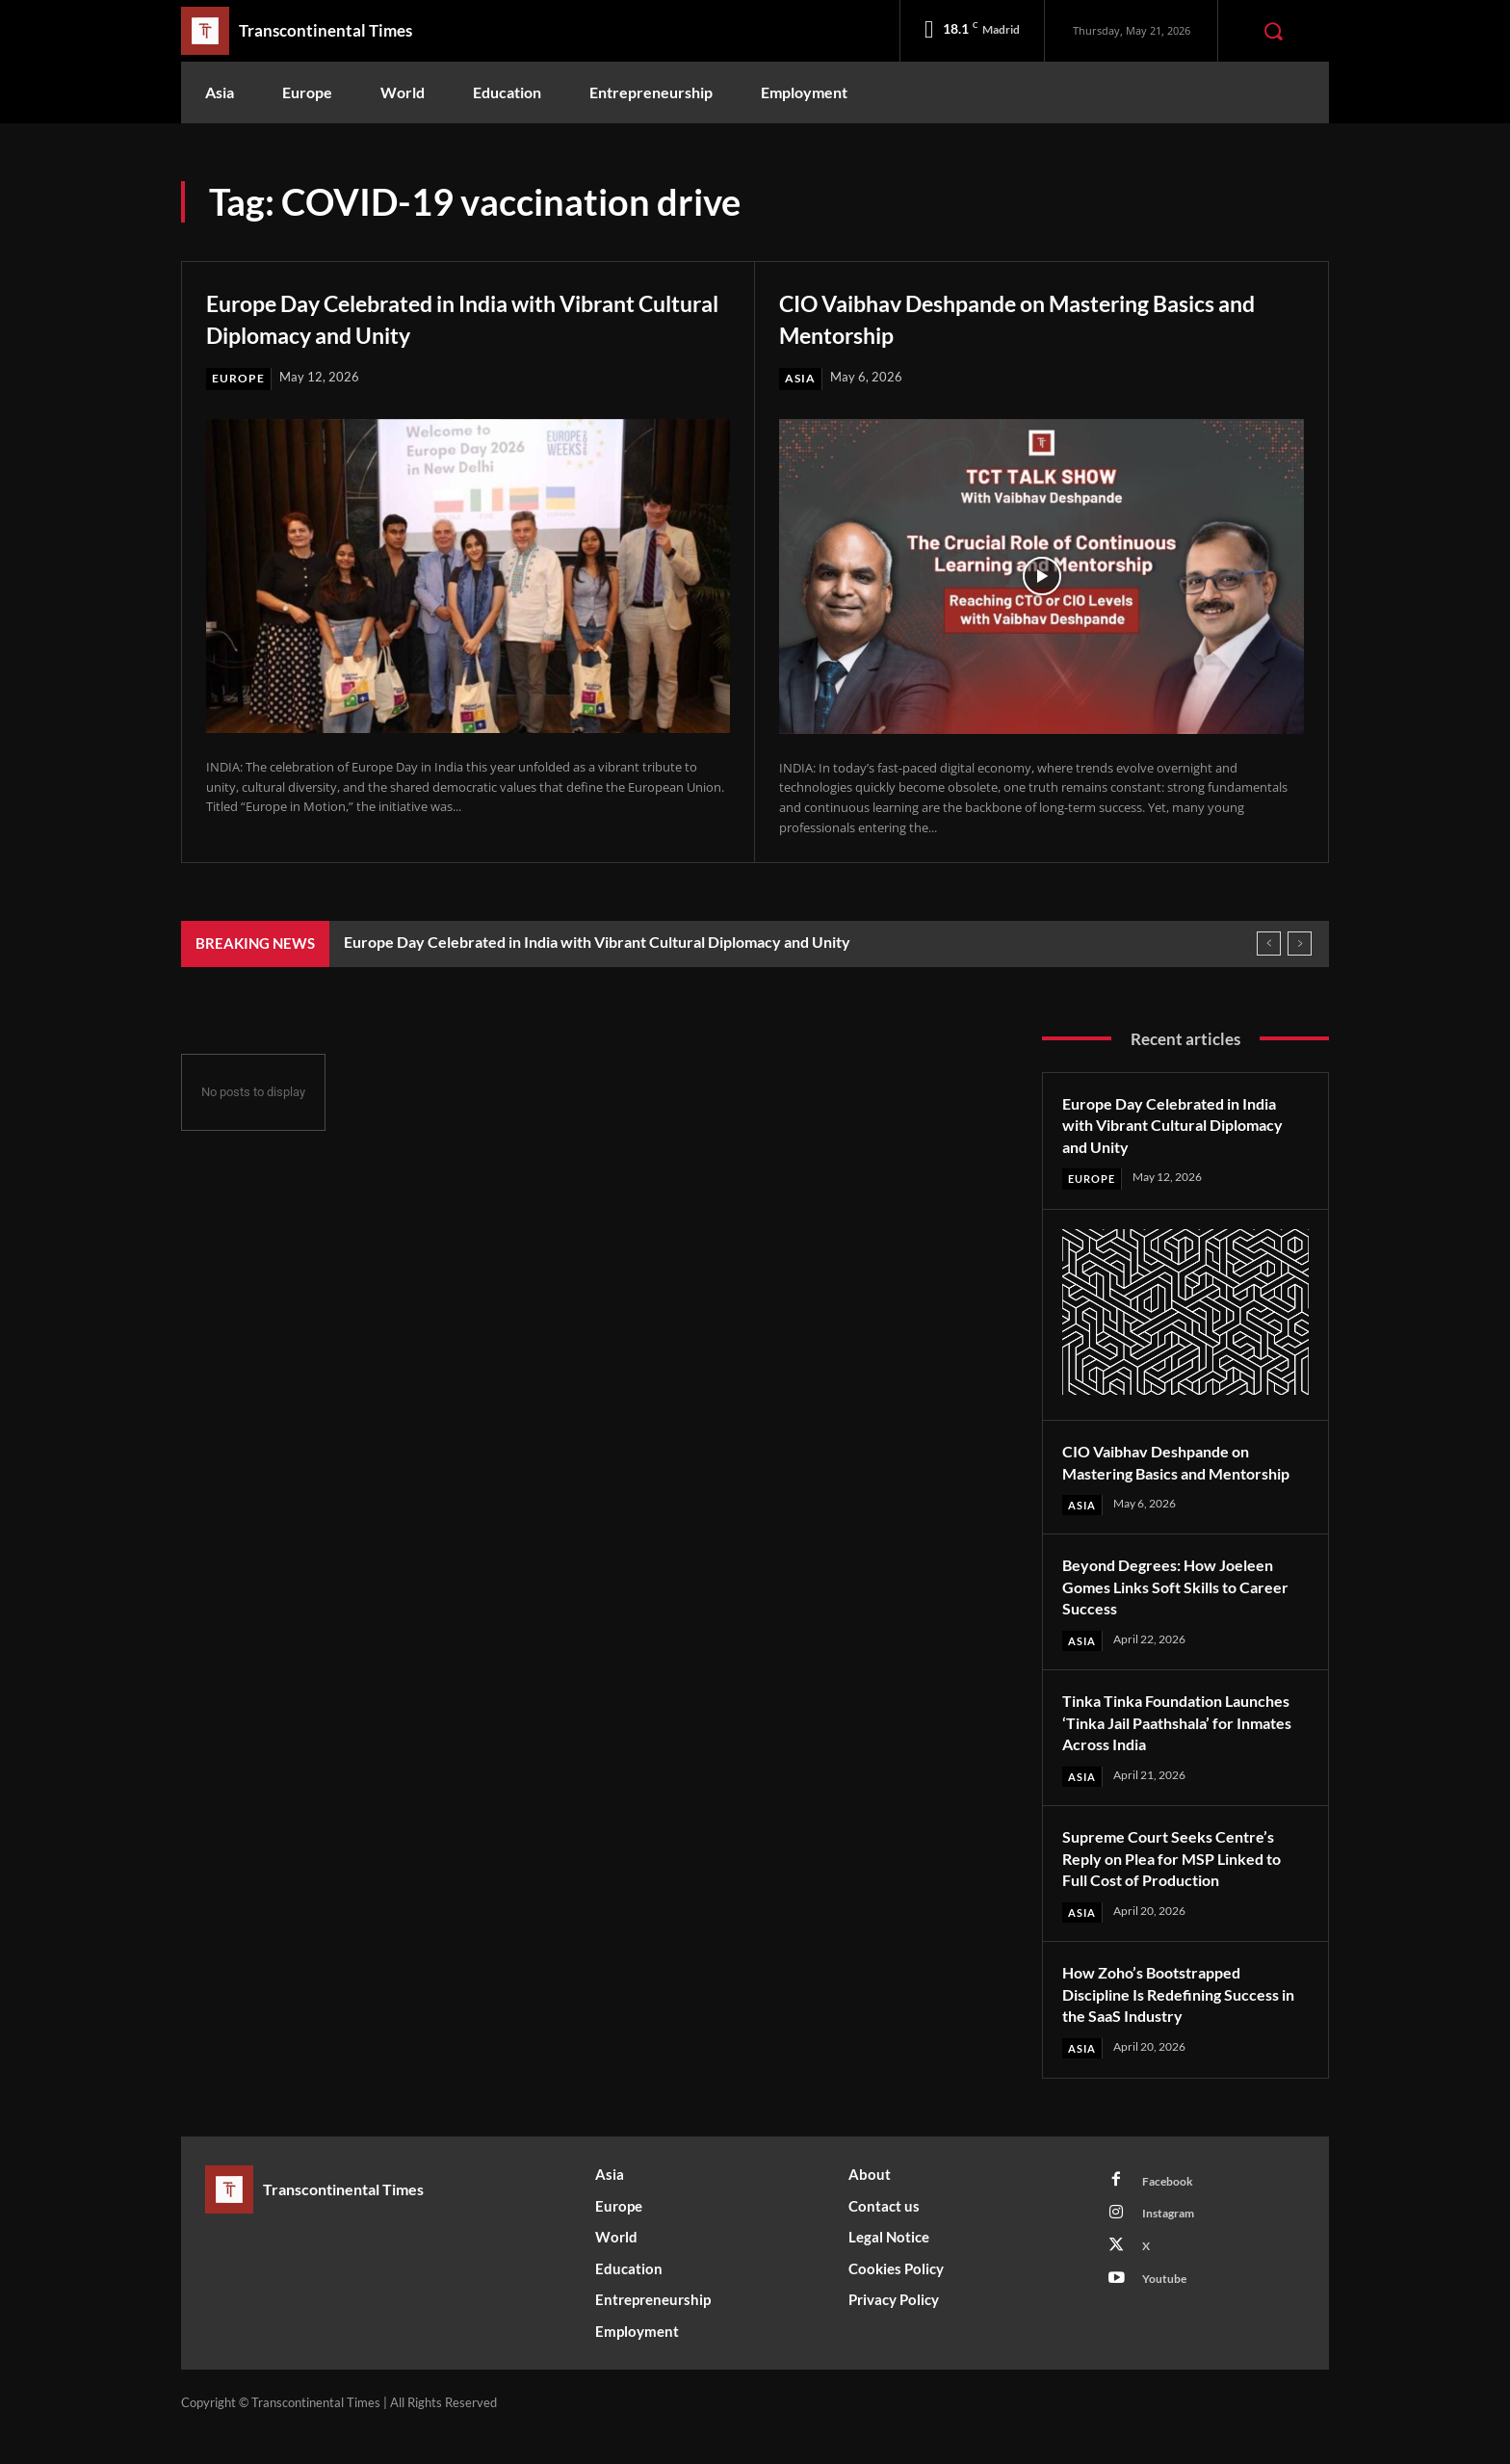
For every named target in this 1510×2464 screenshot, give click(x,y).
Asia (801, 378)
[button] (1273, 31)
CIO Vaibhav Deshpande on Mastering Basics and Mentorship (1007, 317)
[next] (1300, 944)
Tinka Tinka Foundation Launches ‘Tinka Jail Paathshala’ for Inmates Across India (1182, 1748)
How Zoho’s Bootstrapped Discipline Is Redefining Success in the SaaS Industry (1184, 2020)
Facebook (1171, 2210)
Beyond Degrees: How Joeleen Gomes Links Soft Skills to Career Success (1179, 1611)
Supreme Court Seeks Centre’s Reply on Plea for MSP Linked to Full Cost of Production (1183, 1884)
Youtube (1168, 2317)
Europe (239, 378)
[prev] (1269, 944)
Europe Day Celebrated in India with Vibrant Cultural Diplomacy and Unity (434, 317)
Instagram (1173, 2246)
